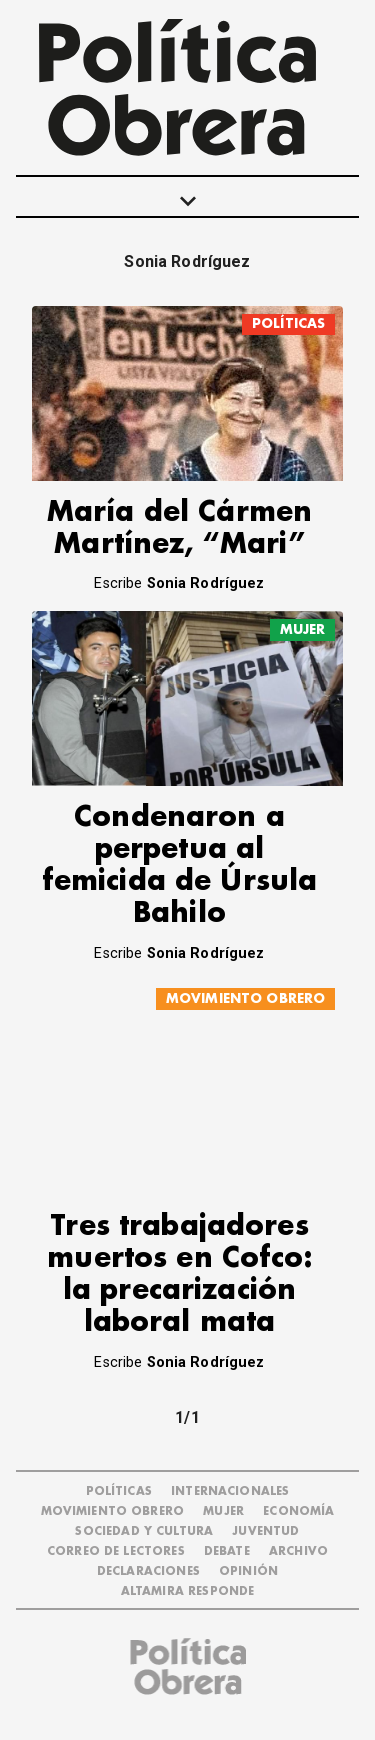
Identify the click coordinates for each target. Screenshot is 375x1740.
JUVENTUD (265, 1531)
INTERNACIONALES (230, 1491)
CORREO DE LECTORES (116, 1551)
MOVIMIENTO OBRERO (246, 998)
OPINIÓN (248, 1571)
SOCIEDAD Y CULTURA (144, 1531)
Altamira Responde (188, 1591)
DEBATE (227, 1551)
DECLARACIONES (148, 1571)
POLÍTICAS (288, 323)
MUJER (303, 629)
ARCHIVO (298, 1551)
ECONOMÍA (298, 1511)
